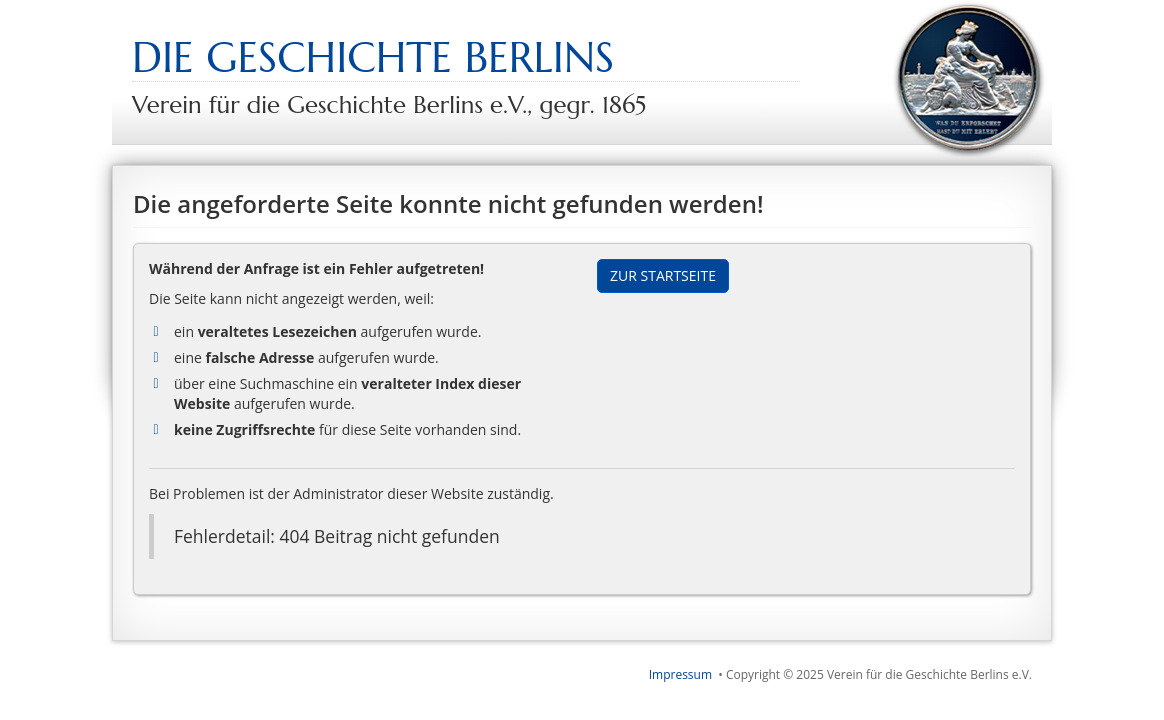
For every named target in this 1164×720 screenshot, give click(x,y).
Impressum (680, 674)
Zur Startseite (663, 275)
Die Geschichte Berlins (373, 57)
